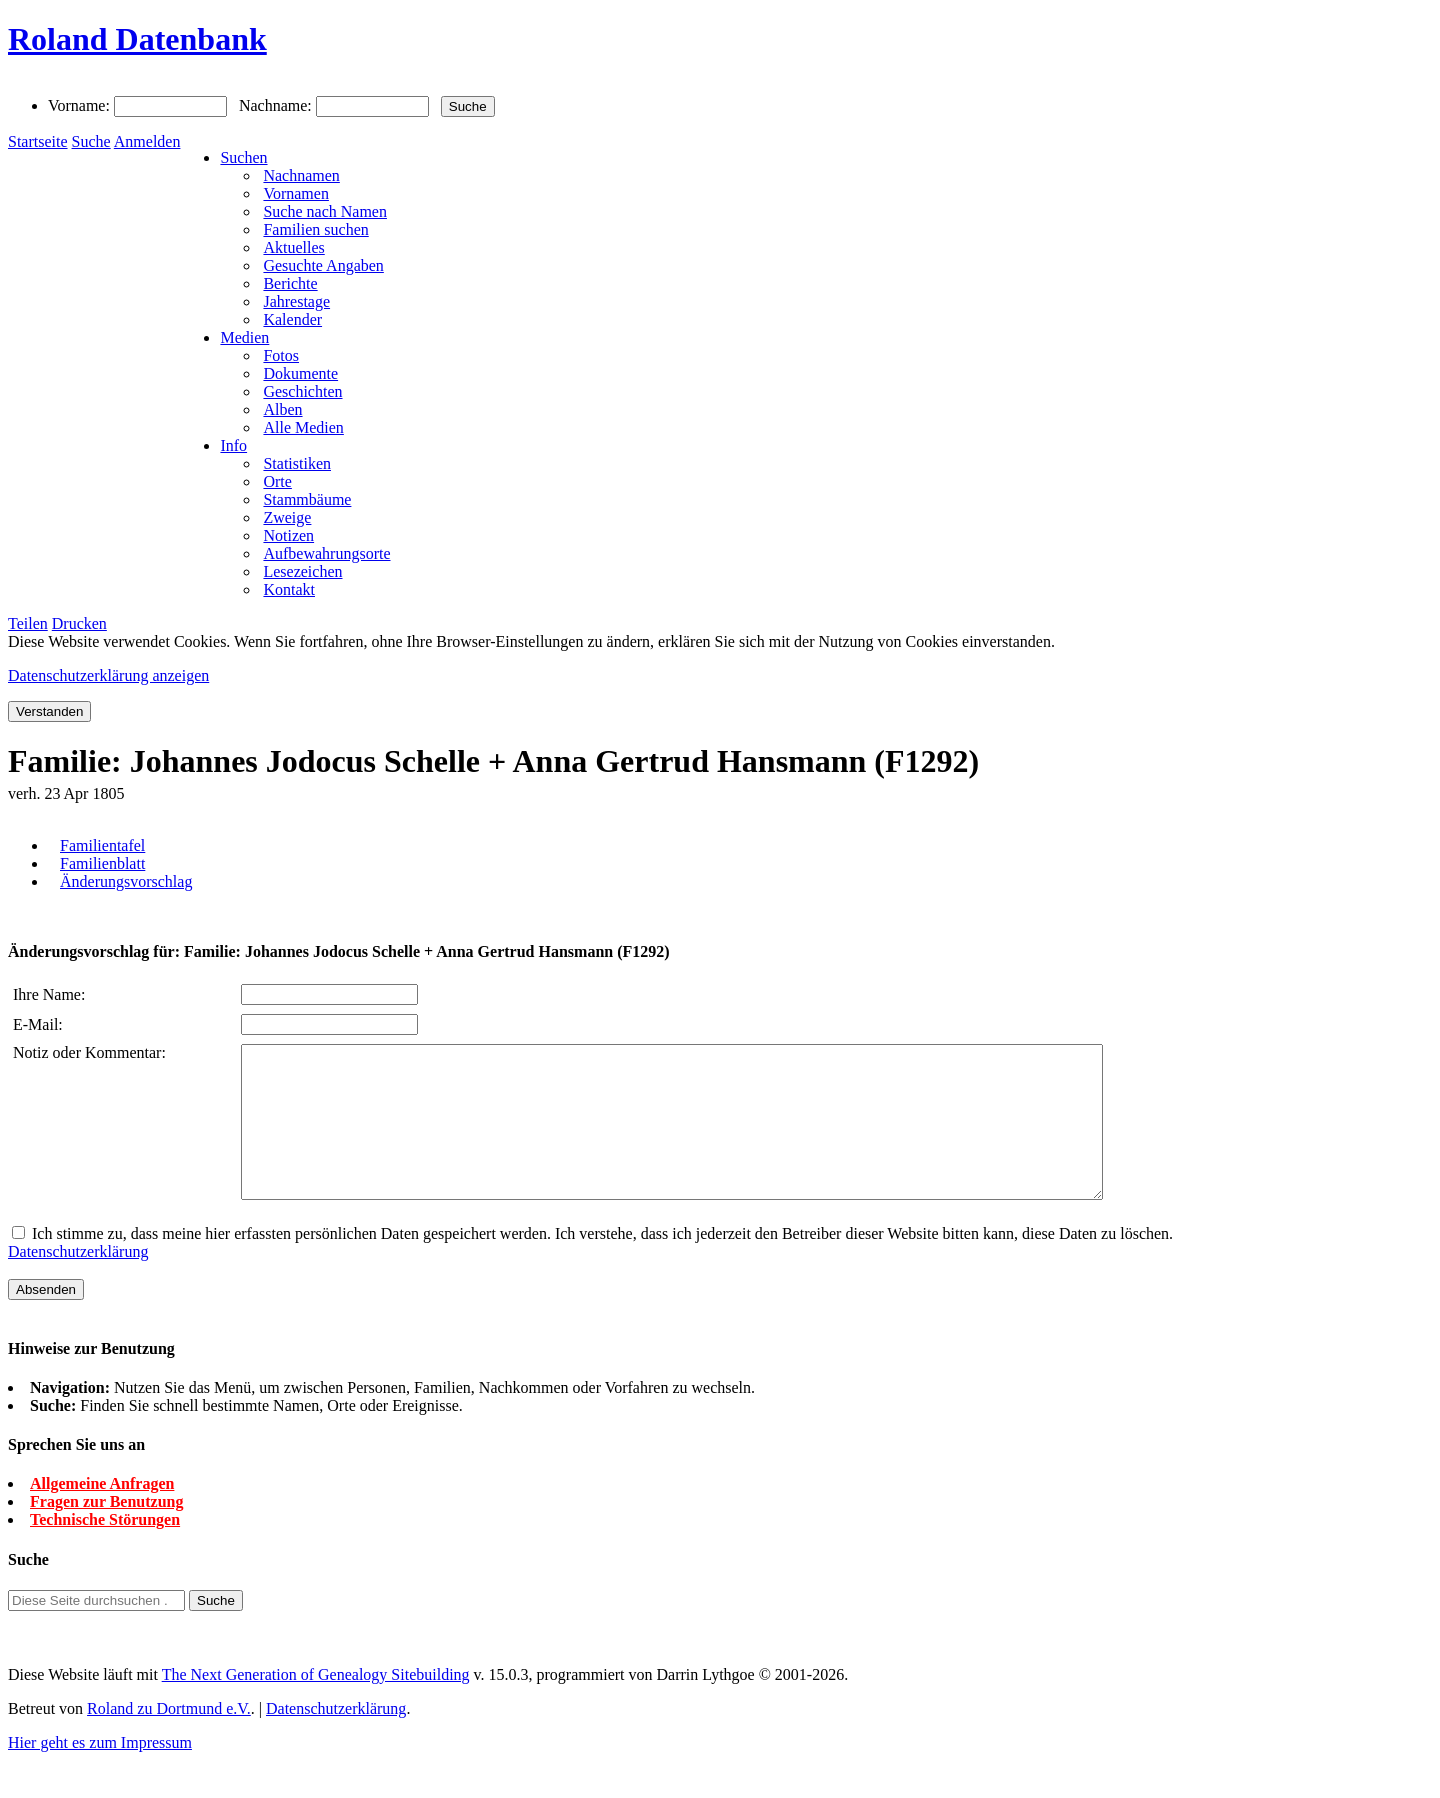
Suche (91, 141)
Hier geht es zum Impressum (100, 1772)
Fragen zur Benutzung (106, 1531)
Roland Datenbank (137, 39)
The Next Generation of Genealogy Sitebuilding (316, 1704)
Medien (244, 337)
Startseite (38, 141)
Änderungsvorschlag (126, 881)
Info (233, 445)
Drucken (79, 623)
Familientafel (102, 845)
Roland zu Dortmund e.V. (169, 1738)
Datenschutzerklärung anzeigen (108, 675)
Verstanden (49, 711)
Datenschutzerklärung (78, 1281)
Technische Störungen (105, 1549)
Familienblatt (102, 863)
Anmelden (147, 141)
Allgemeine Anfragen (102, 1513)
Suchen (243, 157)
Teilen (28, 623)
